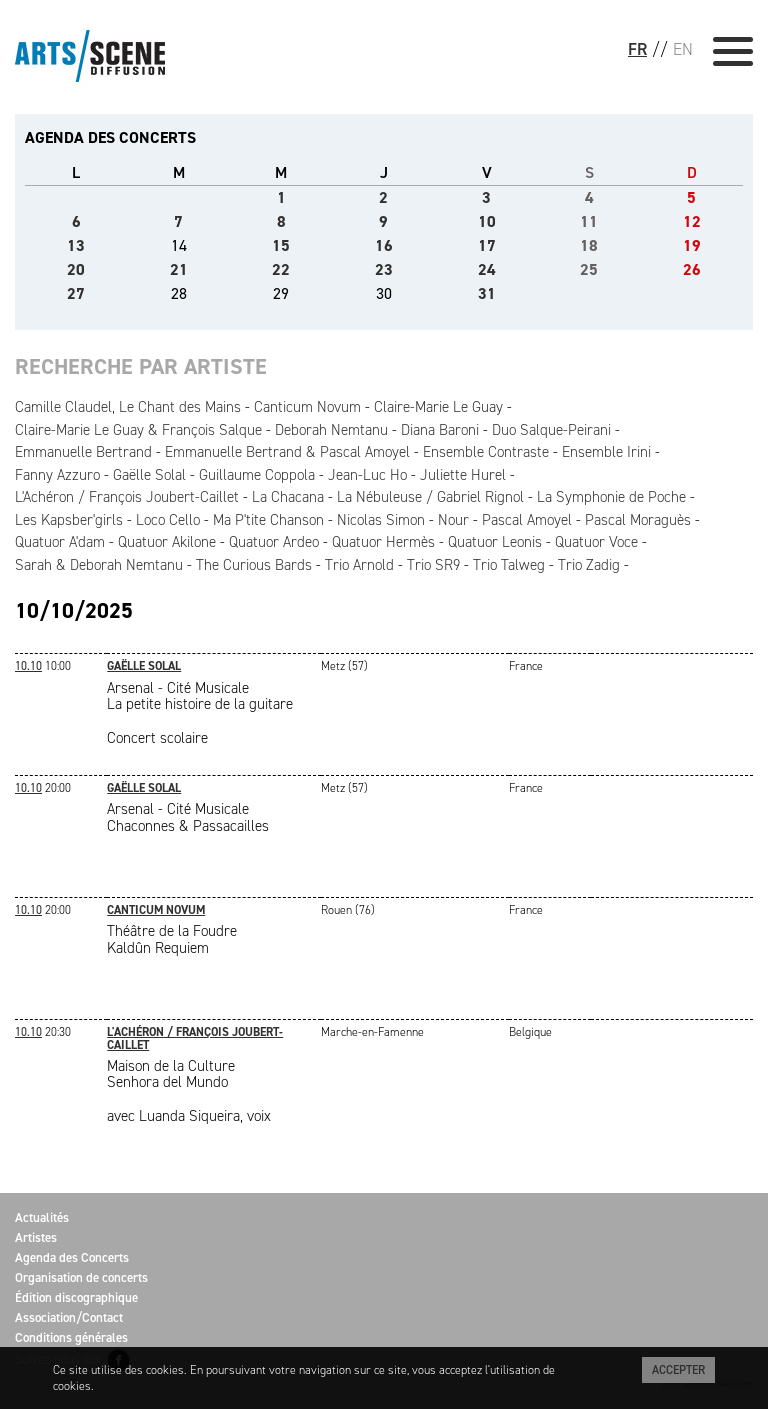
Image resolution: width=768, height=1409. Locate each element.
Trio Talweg (509, 565)
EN (683, 49)
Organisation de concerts (81, 1277)
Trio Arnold (359, 565)
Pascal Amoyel (527, 520)
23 (384, 269)
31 (487, 293)
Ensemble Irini (606, 452)
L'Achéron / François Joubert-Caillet (127, 497)
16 (384, 245)
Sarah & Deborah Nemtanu (99, 565)
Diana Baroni (440, 430)
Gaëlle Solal (149, 475)
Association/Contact (69, 1317)
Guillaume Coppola (257, 475)
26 (692, 269)
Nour (453, 520)
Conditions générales (71, 1337)
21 (179, 269)
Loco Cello (168, 520)
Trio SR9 (433, 565)
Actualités (42, 1217)
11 (589, 221)
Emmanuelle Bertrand (83, 452)
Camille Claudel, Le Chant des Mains (128, 407)
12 (692, 221)
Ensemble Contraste (486, 452)
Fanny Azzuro (57, 475)
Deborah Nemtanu (331, 430)
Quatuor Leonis (495, 542)
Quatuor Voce (596, 542)
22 (281, 269)
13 (76, 245)
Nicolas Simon (381, 520)
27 (76, 293)
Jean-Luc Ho (367, 475)
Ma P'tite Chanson (268, 520)
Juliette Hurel (463, 475)
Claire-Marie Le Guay (438, 407)
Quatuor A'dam (60, 542)
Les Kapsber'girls (69, 520)
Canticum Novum (307, 407)
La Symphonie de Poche (611, 497)
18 (589, 245)
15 (281, 245)
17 (487, 245)
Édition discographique (76, 1297)
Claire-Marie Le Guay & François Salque (138, 430)
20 (76, 269)
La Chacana (288, 497)
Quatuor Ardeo (274, 542)
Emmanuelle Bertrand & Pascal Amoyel (287, 452)
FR (637, 49)
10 (487, 221)
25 (589, 269)
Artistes (36, 1237)
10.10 (28, 666)
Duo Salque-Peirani (551, 430)
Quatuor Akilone (167, 542)
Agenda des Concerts (72, 1257)
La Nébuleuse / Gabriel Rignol (430, 497)
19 (692, 245)
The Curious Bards (254, 565)
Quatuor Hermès (383, 542)
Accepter (678, 1370)
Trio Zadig (589, 565)
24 (487, 269)
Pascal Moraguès (638, 520)
